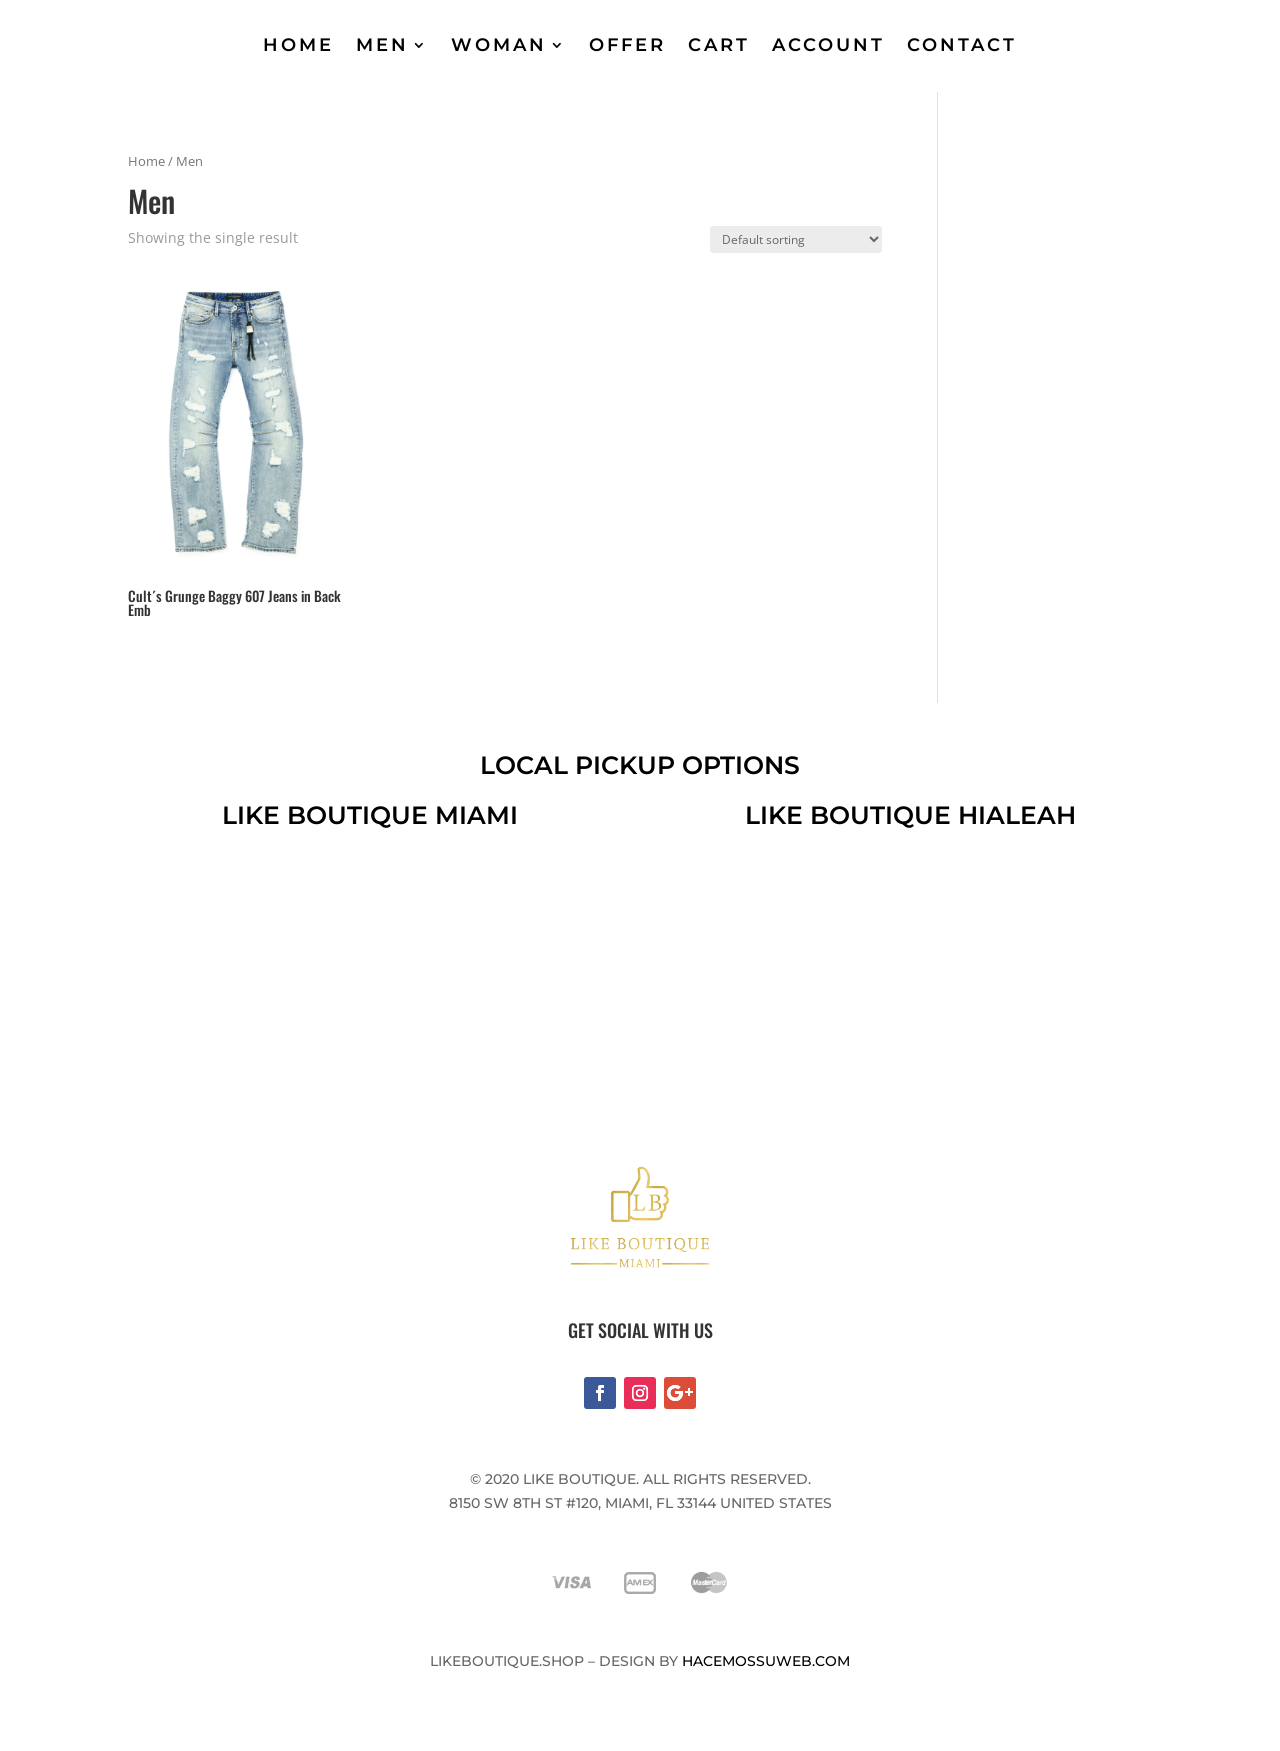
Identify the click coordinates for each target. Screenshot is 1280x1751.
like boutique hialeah (910, 815)
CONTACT (962, 45)
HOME (298, 45)
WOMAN (499, 45)
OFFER (627, 45)
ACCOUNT (828, 45)
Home (146, 161)
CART (719, 45)
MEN (382, 45)
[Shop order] (796, 239)
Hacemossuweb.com (766, 1661)
